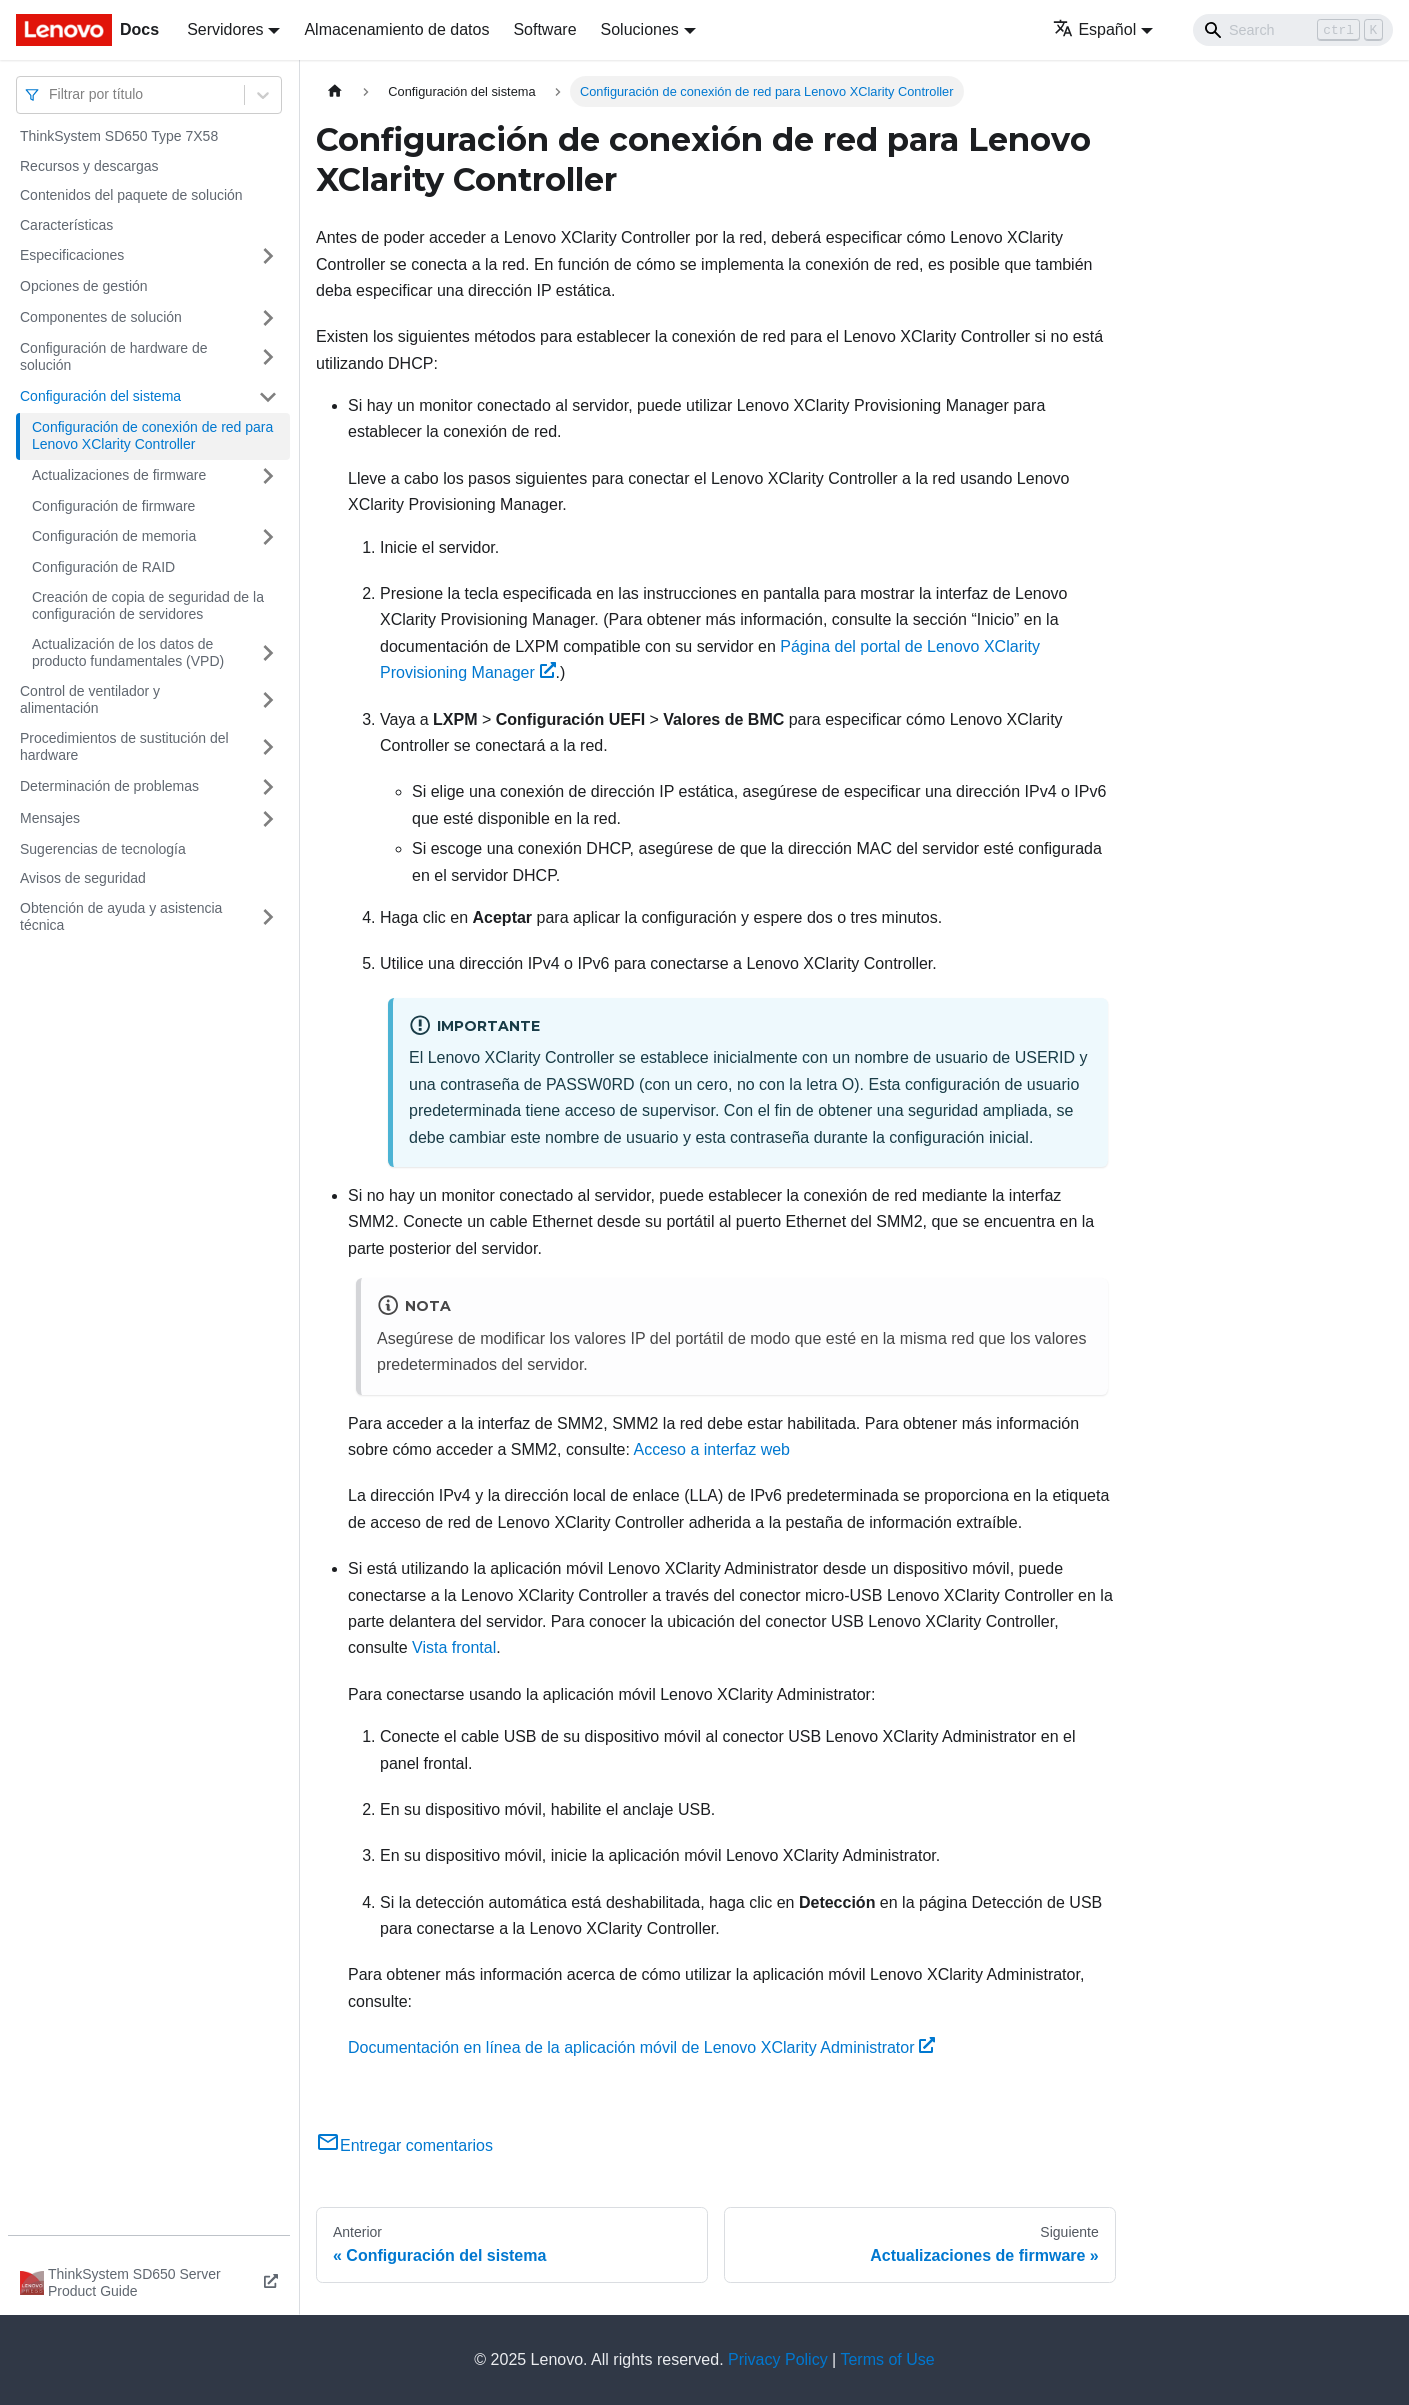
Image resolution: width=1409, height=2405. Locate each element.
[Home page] (335, 91)
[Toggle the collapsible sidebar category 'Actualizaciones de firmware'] (268, 476)
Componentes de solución (101, 317)
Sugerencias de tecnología (103, 849)
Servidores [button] (225, 29)
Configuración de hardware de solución (114, 357)
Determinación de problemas (109, 786)
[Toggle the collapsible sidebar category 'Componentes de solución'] (268, 318)
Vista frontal (454, 1647)
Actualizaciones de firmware (119, 475)
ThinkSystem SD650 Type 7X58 (119, 136)
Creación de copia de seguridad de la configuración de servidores (148, 606)
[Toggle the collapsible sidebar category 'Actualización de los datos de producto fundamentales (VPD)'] (268, 653)
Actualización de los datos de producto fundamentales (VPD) (128, 653)
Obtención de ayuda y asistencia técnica (121, 917)
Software (544, 29)
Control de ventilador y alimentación (90, 700)
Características (66, 225)
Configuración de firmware (113, 506)
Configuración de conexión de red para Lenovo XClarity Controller (152, 436)
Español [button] (1094, 29)
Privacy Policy (778, 2359)
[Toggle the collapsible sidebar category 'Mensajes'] (268, 819)
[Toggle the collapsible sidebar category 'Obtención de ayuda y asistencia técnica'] (268, 917)
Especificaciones (72, 255)
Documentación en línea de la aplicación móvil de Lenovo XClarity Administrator (641, 2047)
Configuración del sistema (100, 396)
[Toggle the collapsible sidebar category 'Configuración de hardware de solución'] (268, 357)
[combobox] (51, 94)
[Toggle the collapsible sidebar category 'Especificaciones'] (268, 256)
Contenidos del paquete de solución (131, 195)
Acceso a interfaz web (711, 1449)
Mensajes (50, 818)
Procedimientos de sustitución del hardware (124, 747)
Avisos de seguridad (83, 878)
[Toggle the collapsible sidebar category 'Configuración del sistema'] (268, 397)
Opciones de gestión (84, 286)
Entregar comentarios (404, 2145)
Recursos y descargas (89, 166)
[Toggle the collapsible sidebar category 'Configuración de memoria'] (268, 537)
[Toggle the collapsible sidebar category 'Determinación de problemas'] (268, 787)
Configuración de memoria (114, 536)
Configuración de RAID (103, 567)
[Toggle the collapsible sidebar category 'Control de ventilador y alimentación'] (268, 700)
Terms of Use (887, 2359)
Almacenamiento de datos (396, 29)
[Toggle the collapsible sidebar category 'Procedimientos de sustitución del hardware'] (268, 747)
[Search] (1293, 30)
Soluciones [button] (640, 29)
